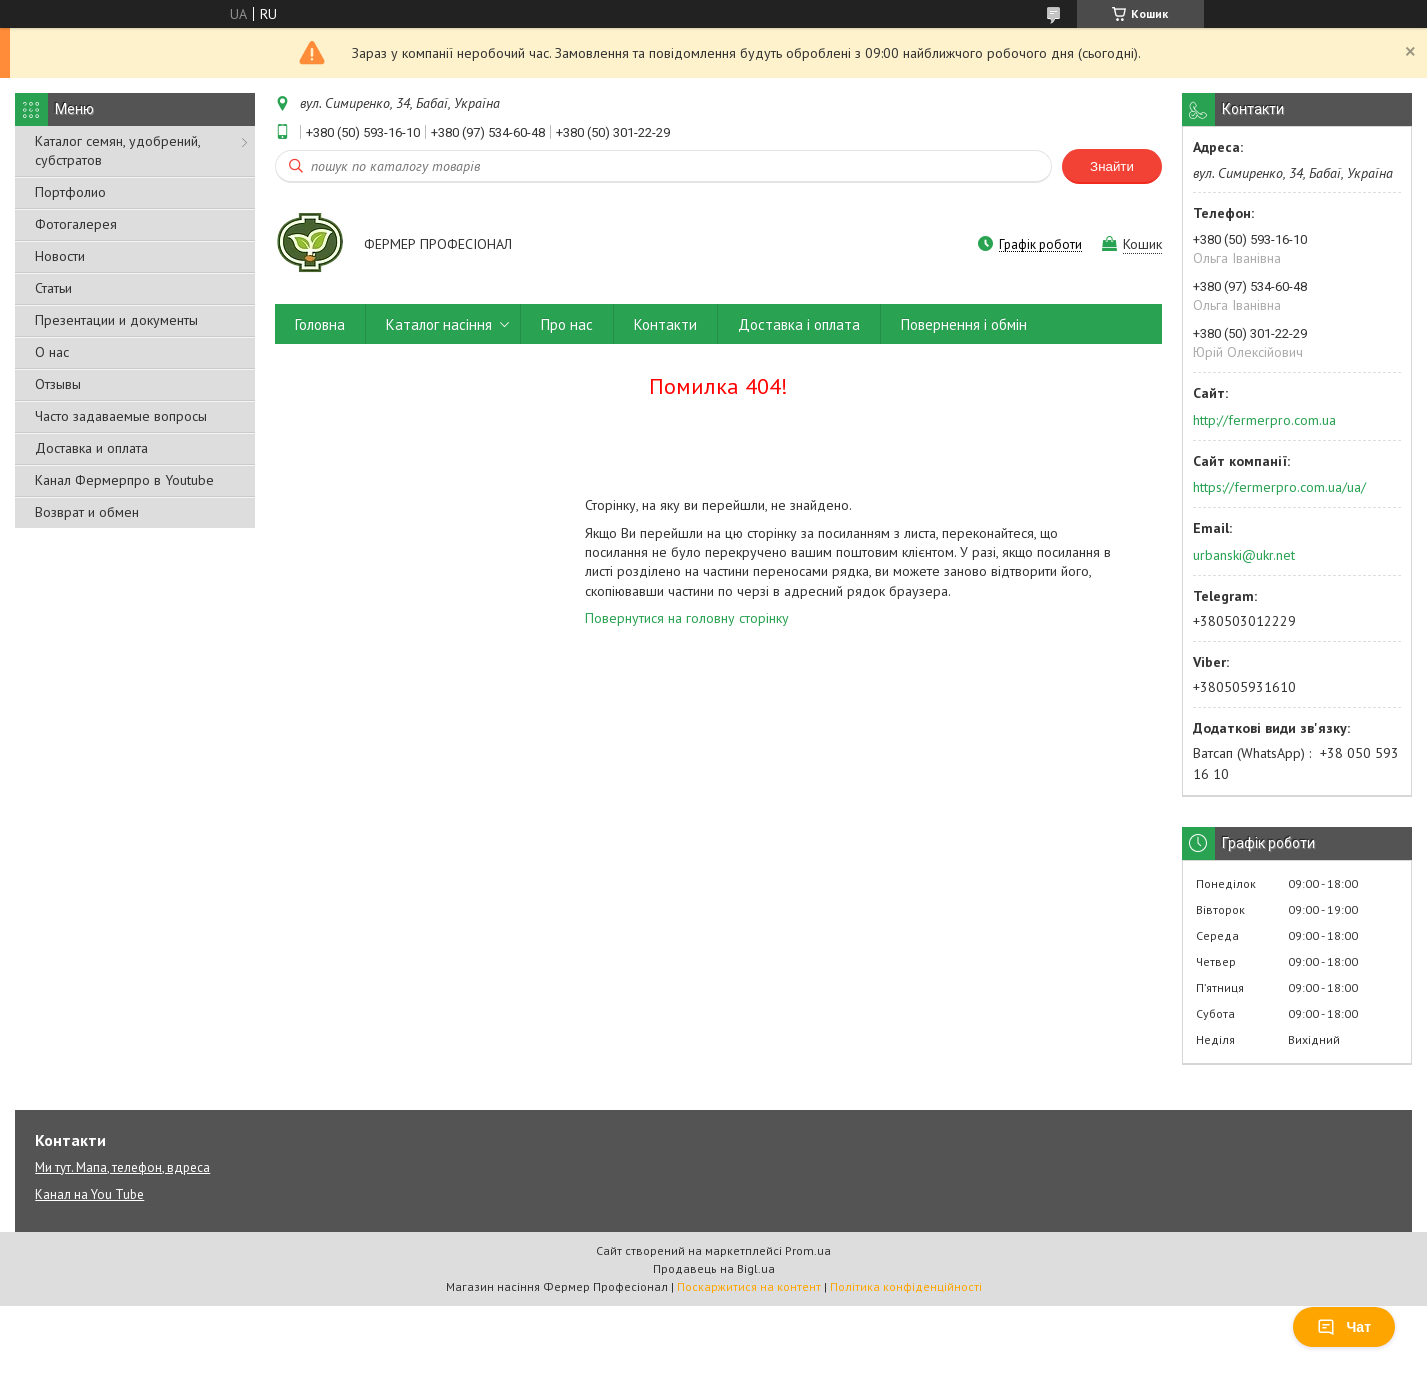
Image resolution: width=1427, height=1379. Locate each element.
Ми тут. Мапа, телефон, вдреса (122, 1167)
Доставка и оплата (91, 448)
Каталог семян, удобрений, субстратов (117, 150)
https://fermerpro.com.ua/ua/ (1279, 487)
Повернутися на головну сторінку (687, 618)
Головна (320, 324)
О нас (52, 352)
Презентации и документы (116, 320)
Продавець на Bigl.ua (714, 1268)
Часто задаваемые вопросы (121, 416)
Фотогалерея (76, 224)
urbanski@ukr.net (1244, 555)
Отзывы (58, 384)
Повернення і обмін (964, 324)
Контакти (665, 324)
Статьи (53, 288)
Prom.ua (808, 1250)
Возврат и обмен (87, 512)
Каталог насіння (439, 324)
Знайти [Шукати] (1112, 166)
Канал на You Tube (89, 1194)
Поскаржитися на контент (749, 1286)
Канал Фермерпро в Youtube (124, 480)
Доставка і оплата (799, 324)
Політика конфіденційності (906, 1286)
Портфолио (70, 192)
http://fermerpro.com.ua (1264, 420)
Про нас (567, 324)
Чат (1344, 1327)
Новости (60, 256)
